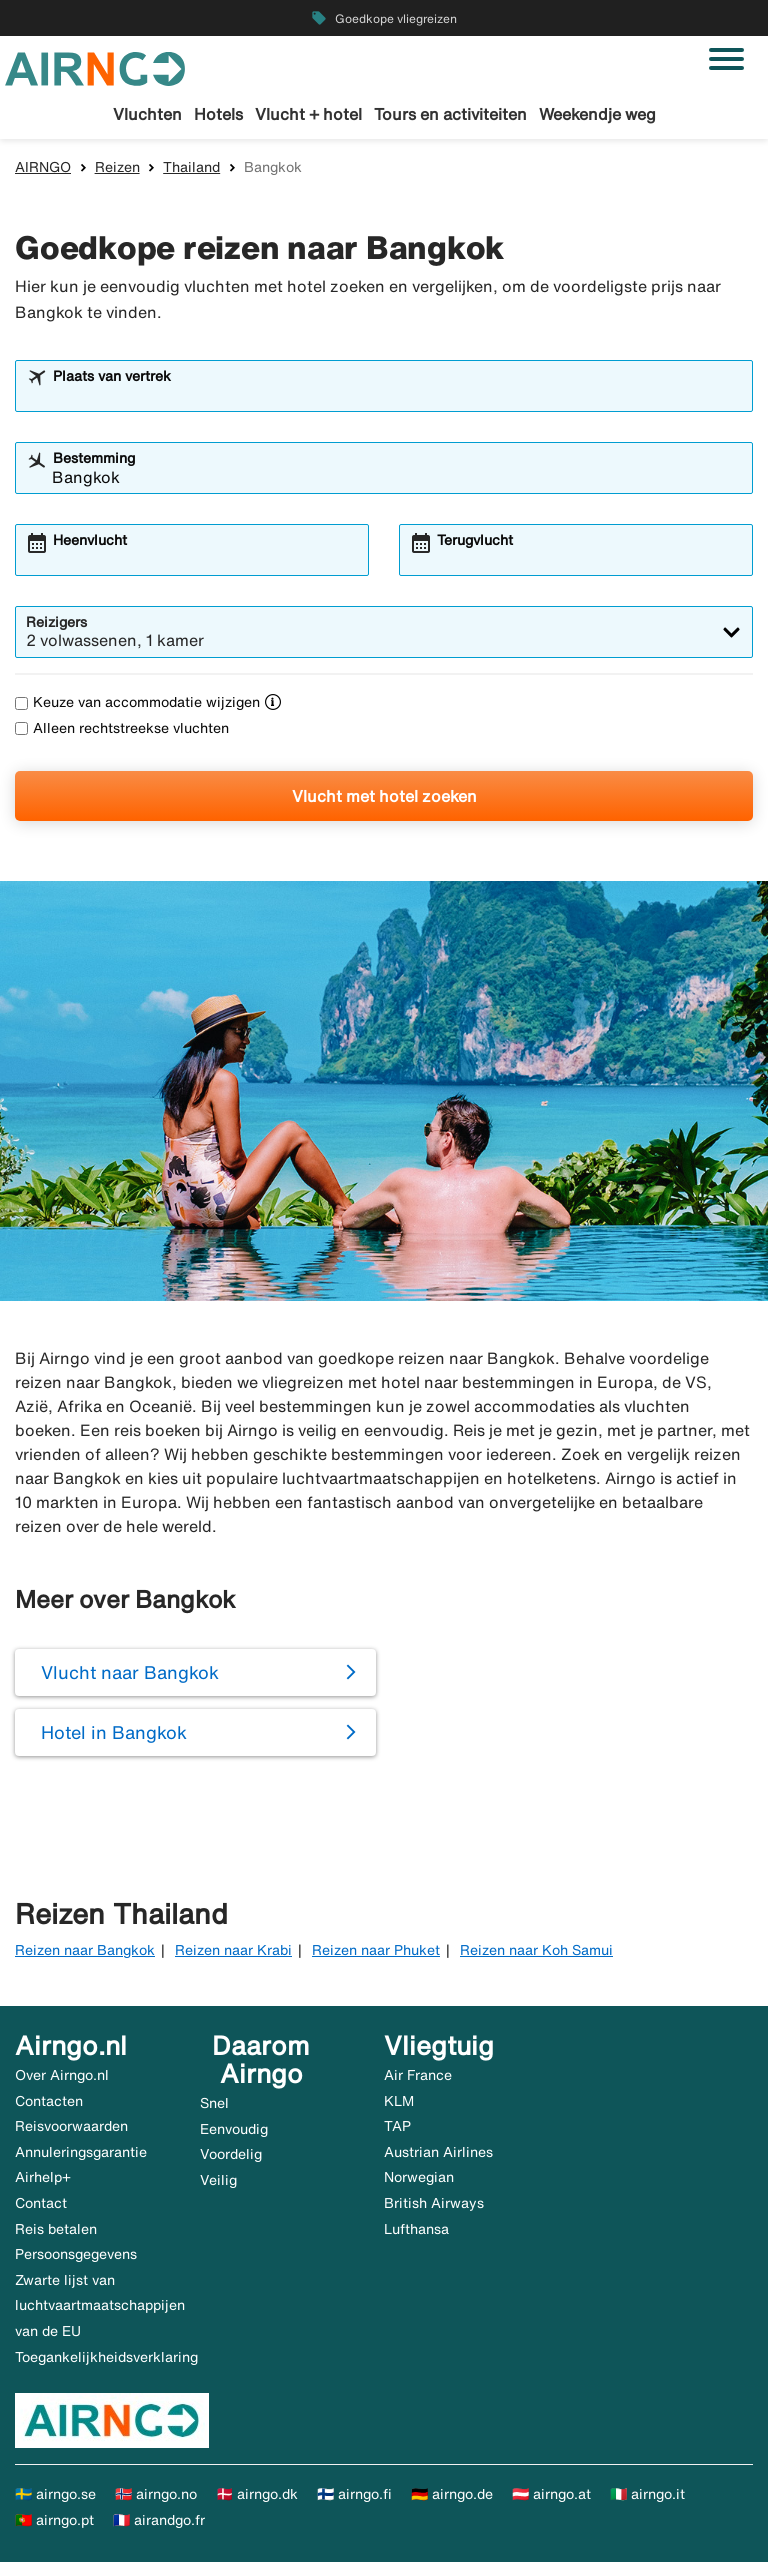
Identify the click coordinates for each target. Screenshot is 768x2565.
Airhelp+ (43, 2180)
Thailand (191, 169)
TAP (397, 2129)
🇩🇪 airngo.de (452, 2497)
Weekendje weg (597, 114)
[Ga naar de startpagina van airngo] (95, 67)
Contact (41, 2206)
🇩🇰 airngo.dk (257, 2497)
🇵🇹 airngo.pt (54, 2522)
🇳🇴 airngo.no (156, 2497)
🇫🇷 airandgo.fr (159, 2522)
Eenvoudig (234, 2131)
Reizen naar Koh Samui (536, 1952)
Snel (214, 2106)
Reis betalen (56, 2231)
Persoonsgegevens (76, 2257)
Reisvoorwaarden (71, 2129)
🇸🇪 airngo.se (55, 2497)
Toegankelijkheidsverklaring (106, 2359)
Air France (418, 2078)
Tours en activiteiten (450, 114)
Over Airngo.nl (62, 2078)
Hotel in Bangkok (114, 1735)
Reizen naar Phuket (376, 1952)
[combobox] (397, 398)
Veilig (218, 2182)
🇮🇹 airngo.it (647, 2497)
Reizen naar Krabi (233, 1952)
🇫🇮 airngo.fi (354, 2497)
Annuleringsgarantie (81, 2154)
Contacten (49, 2103)
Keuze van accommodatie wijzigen (137, 705)
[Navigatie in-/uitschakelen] (726, 59)
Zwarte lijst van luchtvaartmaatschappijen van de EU (100, 2307)
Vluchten (147, 114)
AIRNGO (43, 169)
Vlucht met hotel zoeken (384, 798)
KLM (399, 2103)
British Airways (434, 2206)
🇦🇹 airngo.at (551, 2497)
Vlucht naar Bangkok (130, 1675)
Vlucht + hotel (308, 114)
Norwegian (419, 2180)
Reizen (117, 169)
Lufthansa (416, 2231)
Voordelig (231, 2157)
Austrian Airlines (438, 2154)
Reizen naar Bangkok (85, 1952)
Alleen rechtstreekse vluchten (122, 730)
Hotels (218, 114)
